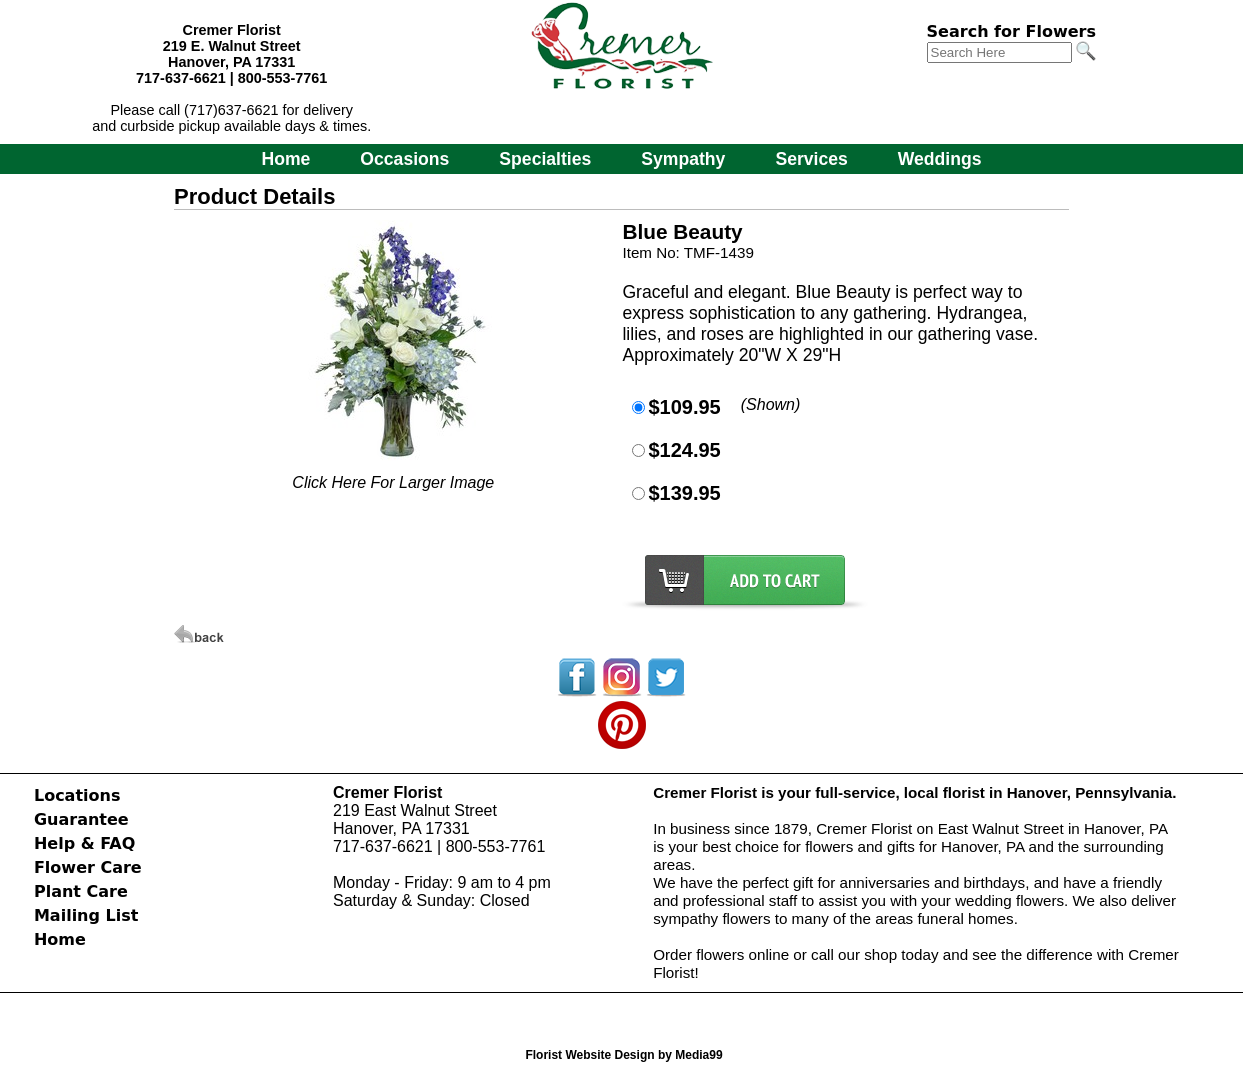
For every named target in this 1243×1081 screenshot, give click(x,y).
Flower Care (88, 867)
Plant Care (81, 891)
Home (285, 159)
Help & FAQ (84, 843)
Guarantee (81, 819)
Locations (77, 795)
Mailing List (86, 915)
